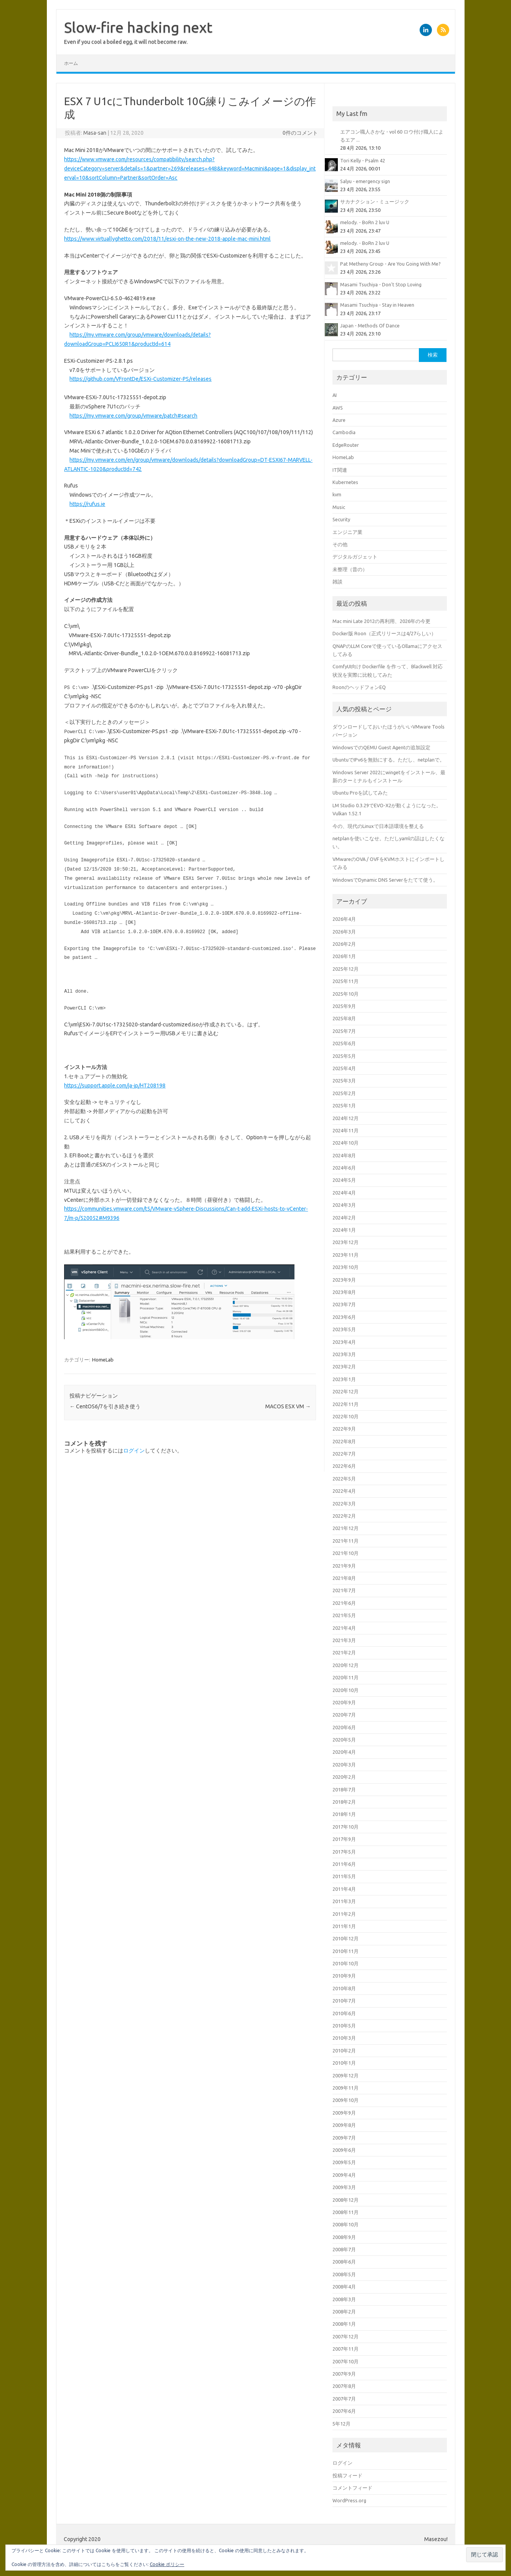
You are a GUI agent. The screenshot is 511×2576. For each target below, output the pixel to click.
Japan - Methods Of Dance (370, 325)
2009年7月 (344, 2137)
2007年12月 (345, 2336)
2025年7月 (344, 1031)
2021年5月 (344, 1615)
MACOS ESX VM (288, 1406)
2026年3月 (344, 931)
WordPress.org (349, 2500)
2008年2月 (344, 2311)
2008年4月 (344, 2286)
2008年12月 (345, 2200)
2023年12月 (345, 1242)
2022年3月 (344, 1503)
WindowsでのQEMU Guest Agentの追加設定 (381, 747)
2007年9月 (344, 2373)
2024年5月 (344, 1180)
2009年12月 (345, 2075)
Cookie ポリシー (167, 2564)
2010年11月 (345, 1951)
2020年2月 (344, 1777)
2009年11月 (345, 2087)
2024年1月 (344, 1230)
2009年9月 (344, 2112)
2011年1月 (344, 1926)
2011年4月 (344, 1889)
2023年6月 (344, 1317)
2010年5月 (344, 2025)
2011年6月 (344, 1864)
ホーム (71, 63)
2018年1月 (344, 1814)
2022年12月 (345, 1391)
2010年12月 (345, 1938)
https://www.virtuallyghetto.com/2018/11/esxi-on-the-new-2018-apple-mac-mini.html (167, 239)
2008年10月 (345, 2224)
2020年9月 (344, 1702)
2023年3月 (344, 1354)
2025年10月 (345, 993)
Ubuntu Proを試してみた (360, 792)
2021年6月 (344, 1603)
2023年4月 (344, 1342)
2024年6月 (344, 1167)
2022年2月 (344, 1516)
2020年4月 (344, 1752)
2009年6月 (344, 2150)
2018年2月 (344, 1801)
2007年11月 (345, 2348)
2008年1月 (344, 2323)
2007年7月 (344, 2398)
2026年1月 (344, 956)
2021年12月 (345, 1528)
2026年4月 (344, 919)
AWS (337, 407)
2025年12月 (345, 969)
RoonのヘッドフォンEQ (359, 687)
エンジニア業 (347, 532)
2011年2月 (344, 1914)
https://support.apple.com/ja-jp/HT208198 (114, 1085)
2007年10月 (345, 2361)
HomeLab (103, 1359)
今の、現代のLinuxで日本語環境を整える (378, 826)
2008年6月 (344, 2261)
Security (341, 519)
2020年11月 (345, 1677)
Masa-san (94, 133)
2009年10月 (345, 2100)
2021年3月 (344, 1640)
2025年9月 (344, 1006)
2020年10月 (345, 1690)
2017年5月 (344, 1851)
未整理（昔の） (349, 569)
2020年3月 (344, 1764)
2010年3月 (344, 2038)
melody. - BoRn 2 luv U (364, 222)
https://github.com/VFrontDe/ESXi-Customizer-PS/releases (140, 379)
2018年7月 (344, 1789)
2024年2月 (344, 1217)
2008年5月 (344, 2274)
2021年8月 (344, 1578)
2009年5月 (344, 2162)
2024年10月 (345, 1142)
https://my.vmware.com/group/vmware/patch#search (133, 416)
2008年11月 (345, 2212)
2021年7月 (344, 1590)
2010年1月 (344, 2062)
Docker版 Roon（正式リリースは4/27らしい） (384, 633)
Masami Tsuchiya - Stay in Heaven (377, 304)
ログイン (134, 1450)
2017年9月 (344, 1839)
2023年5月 (344, 1329)
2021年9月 (344, 1565)
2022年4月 (344, 1491)
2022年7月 (344, 1453)
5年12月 (341, 2423)
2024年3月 (344, 1205)
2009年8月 (344, 2125)
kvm (336, 494)
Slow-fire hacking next (138, 27)
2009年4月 (344, 2175)
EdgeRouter (345, 445)
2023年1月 (344, 1379)
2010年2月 (344, 2050)
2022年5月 (344, 1478)
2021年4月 (344, 1628)
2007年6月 (344, 2411)
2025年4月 (344, 1068)
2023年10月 (345, 1267)
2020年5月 (344, 1739)
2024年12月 (345, 1118)
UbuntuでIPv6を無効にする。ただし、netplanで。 (388, 759)
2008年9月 (344, 2237)
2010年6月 (344, 2013)
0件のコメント (300, 133)
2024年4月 (344, 1192)
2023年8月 (344, 1292)
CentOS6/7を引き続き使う (105, 1406)
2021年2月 (344, 1652)
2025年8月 (344, 1018)
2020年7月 (344, 1714)
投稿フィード (347, 2475)
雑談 (337, 581)
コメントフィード (352, 2487)
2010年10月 (345, 1963)
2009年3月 (344, 2187)
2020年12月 (345, 1665)
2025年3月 (344, 1080)
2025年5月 (344, 1056)
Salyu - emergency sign (365, 181)
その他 (339, 544)
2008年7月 (344, 2249)
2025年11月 (345, 981)
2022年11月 (345, 1404)
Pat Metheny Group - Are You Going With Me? (390, 263)
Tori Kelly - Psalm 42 (362, 160)
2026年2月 (344, 944)
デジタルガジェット (354, 556)
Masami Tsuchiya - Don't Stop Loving (381, 284)
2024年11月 (345, 1130)
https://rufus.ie (87, 504)
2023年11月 (345, 1254)
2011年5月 (344, 1876)
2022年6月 (344, 1466)
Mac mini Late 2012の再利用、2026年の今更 (381, 621)
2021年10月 (345, 1553)
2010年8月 (344, 1988)
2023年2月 (344, 1366)
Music (338, 507)
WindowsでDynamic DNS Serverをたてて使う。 (385, 879)
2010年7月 (344, 2000)
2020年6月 (344, 1727)
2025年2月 (344, 1093)
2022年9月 (344, 1428)
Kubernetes (345, 482)
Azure (339, 420)
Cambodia (344, 432)
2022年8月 (344, 1441)
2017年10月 (345, 1826)
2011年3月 (344, 1901)
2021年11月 (345, 1540)
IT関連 (339, 470)
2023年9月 (344, 1279)
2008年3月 (344, 2299)
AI (334, 395)
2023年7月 (344, 1304)
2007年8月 (344, 2386)
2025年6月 (344, 1043)
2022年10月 (345, 1416)
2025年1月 (344, 1105)
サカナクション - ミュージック (374, 201)
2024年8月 (344, 1155)
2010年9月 (344, 1975)
